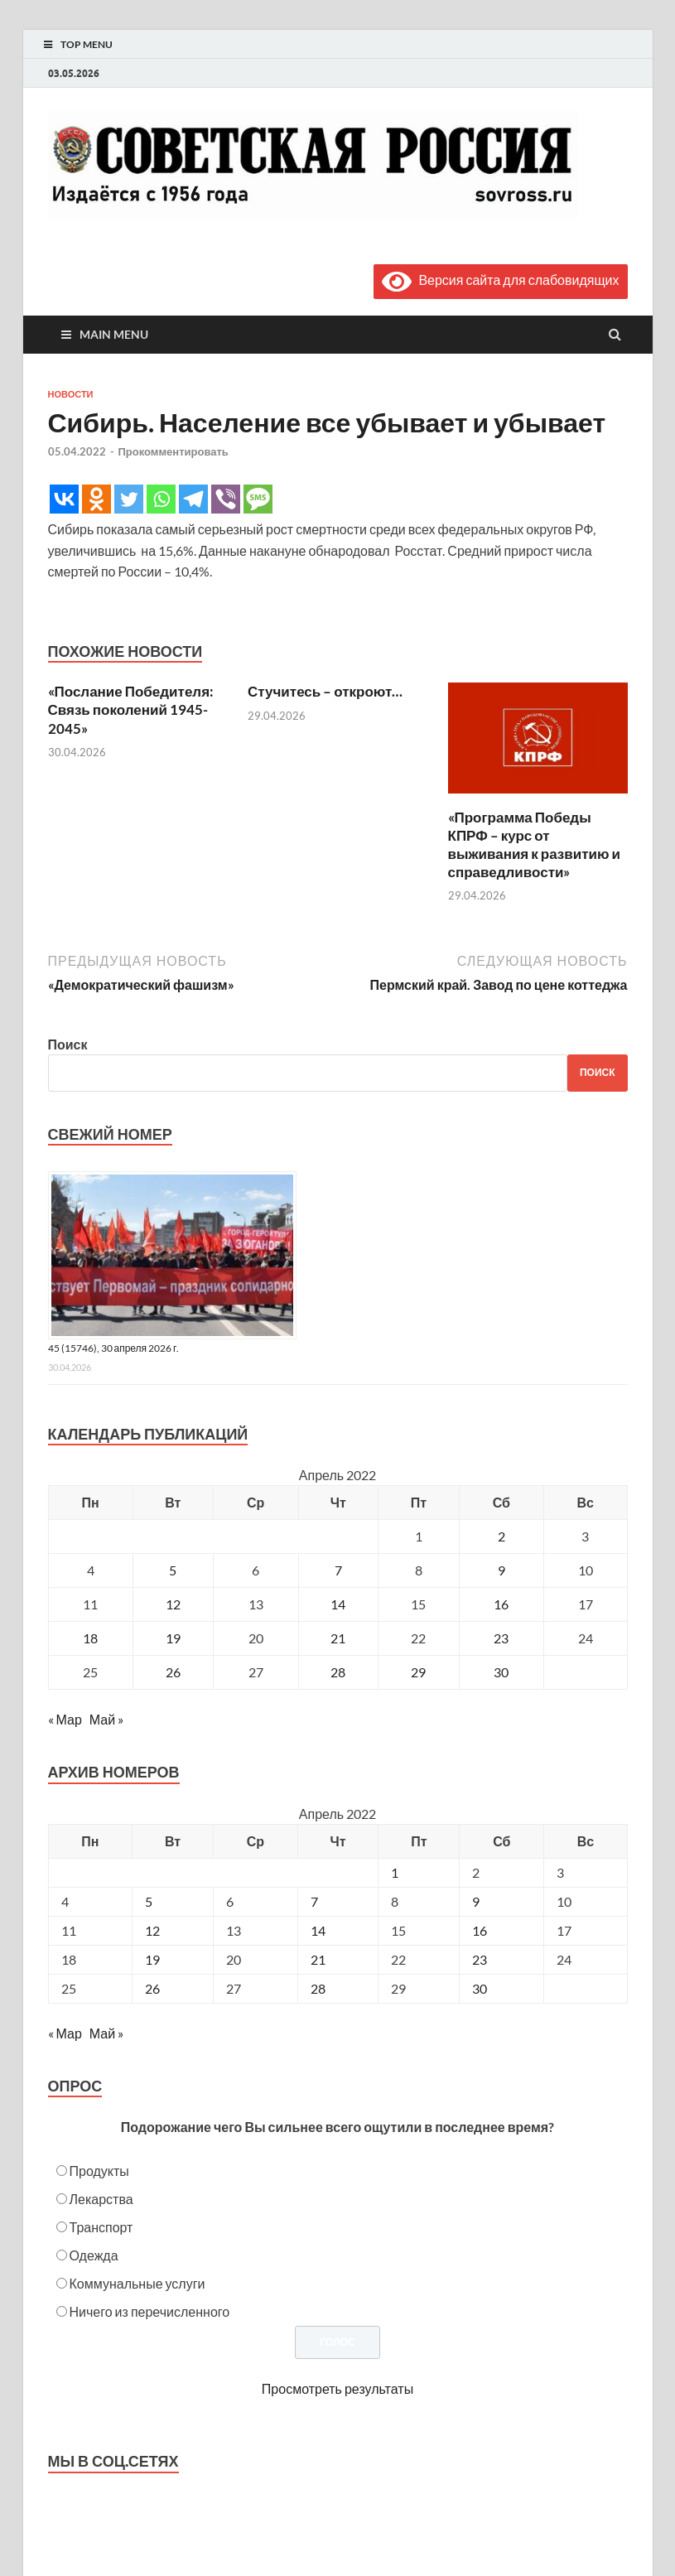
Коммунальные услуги (137, 2283)
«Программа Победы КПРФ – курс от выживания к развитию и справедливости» (534, 844)
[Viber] (225, 499)
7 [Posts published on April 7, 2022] (314, 1901)
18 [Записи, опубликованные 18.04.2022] (90, 1638)
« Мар (65, 1719)
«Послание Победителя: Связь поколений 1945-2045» (131, 709)
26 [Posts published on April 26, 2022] (152, 1988)
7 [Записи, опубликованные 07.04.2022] (338, 1570)
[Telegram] (193, 499)
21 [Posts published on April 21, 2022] (318, 1959)
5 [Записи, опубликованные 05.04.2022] (172, 1570)
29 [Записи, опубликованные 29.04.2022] (418, 1672)
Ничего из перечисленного (150, 2311)
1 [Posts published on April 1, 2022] (394, 1872)
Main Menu (114, 334)
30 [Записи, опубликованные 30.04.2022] (501, 1672)
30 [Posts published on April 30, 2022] (479, 1988)
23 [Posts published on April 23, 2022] (479, 1959)
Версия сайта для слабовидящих (500, 279)
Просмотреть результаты (337, 2388)
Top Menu (86, 44)
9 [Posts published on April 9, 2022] (476, 1901)
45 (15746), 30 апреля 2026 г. (114, 1348)
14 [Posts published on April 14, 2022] (318, 1930)
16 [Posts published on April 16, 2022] (479, 1930)
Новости (71, 394)
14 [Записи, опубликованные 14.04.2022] (337, 1604)
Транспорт (101, 2227)
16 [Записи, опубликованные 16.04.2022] (501, 1604)
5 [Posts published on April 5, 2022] (148, 1901)
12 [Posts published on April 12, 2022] (152, 1930)
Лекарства (101, 2199)
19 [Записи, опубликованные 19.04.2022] (173, 1638)
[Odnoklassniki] (96, 499)
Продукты (99, 2170)
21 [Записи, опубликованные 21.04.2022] (337, 1638)
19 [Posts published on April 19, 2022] (152, 1959)
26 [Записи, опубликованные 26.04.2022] (173, 1672)
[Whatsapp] (161, 499)
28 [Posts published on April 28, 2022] (318, 1988)
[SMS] (257, 499)
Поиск (68, 1044)
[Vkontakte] (64, 499)
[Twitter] (128, 499)
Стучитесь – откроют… (325, 691)
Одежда (94, 2255)
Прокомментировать (173, 451)
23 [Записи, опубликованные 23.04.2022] (501, 1638)
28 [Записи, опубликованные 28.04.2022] (337, 1672)
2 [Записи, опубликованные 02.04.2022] (501, 1536)
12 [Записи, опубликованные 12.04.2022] (173, 1604)
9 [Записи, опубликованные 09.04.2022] (501, 1570)
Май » (106, 1719)
